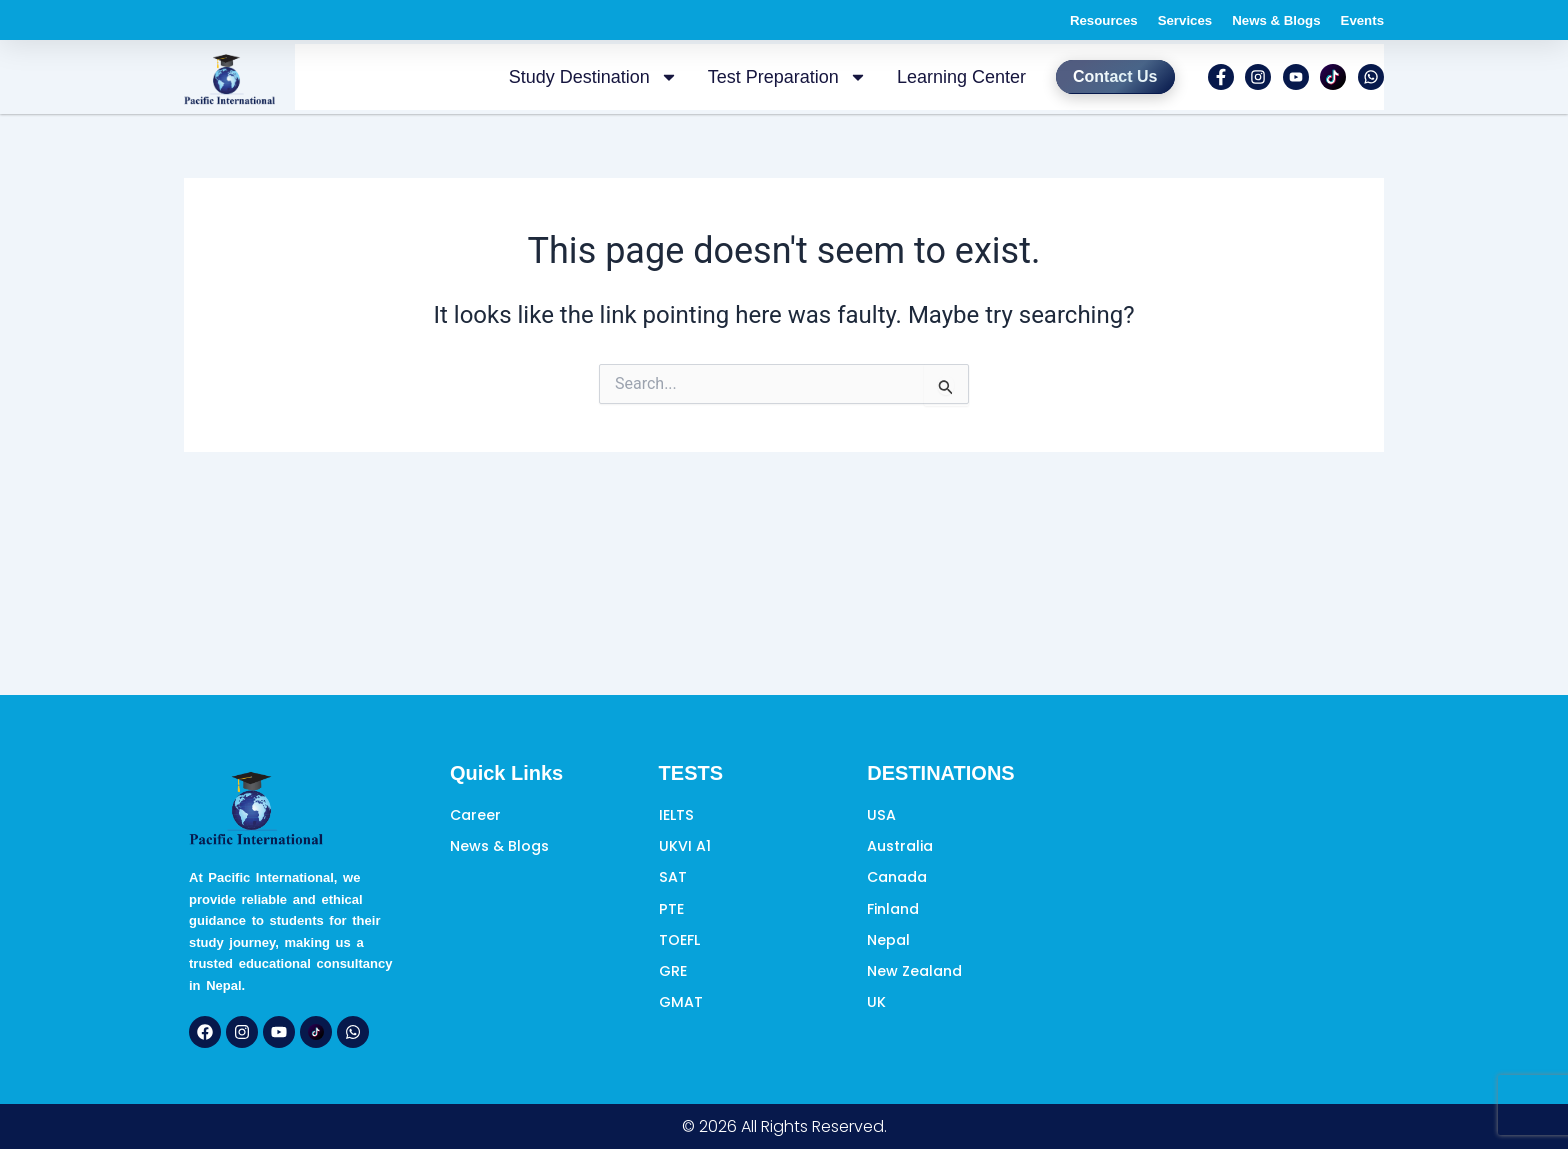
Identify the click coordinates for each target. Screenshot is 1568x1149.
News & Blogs (1258, 19)
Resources (1058, 19)
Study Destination (571, 78)
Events (1358, 19)
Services (1152, 19)
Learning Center (939, 78)
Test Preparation (765, 78)
